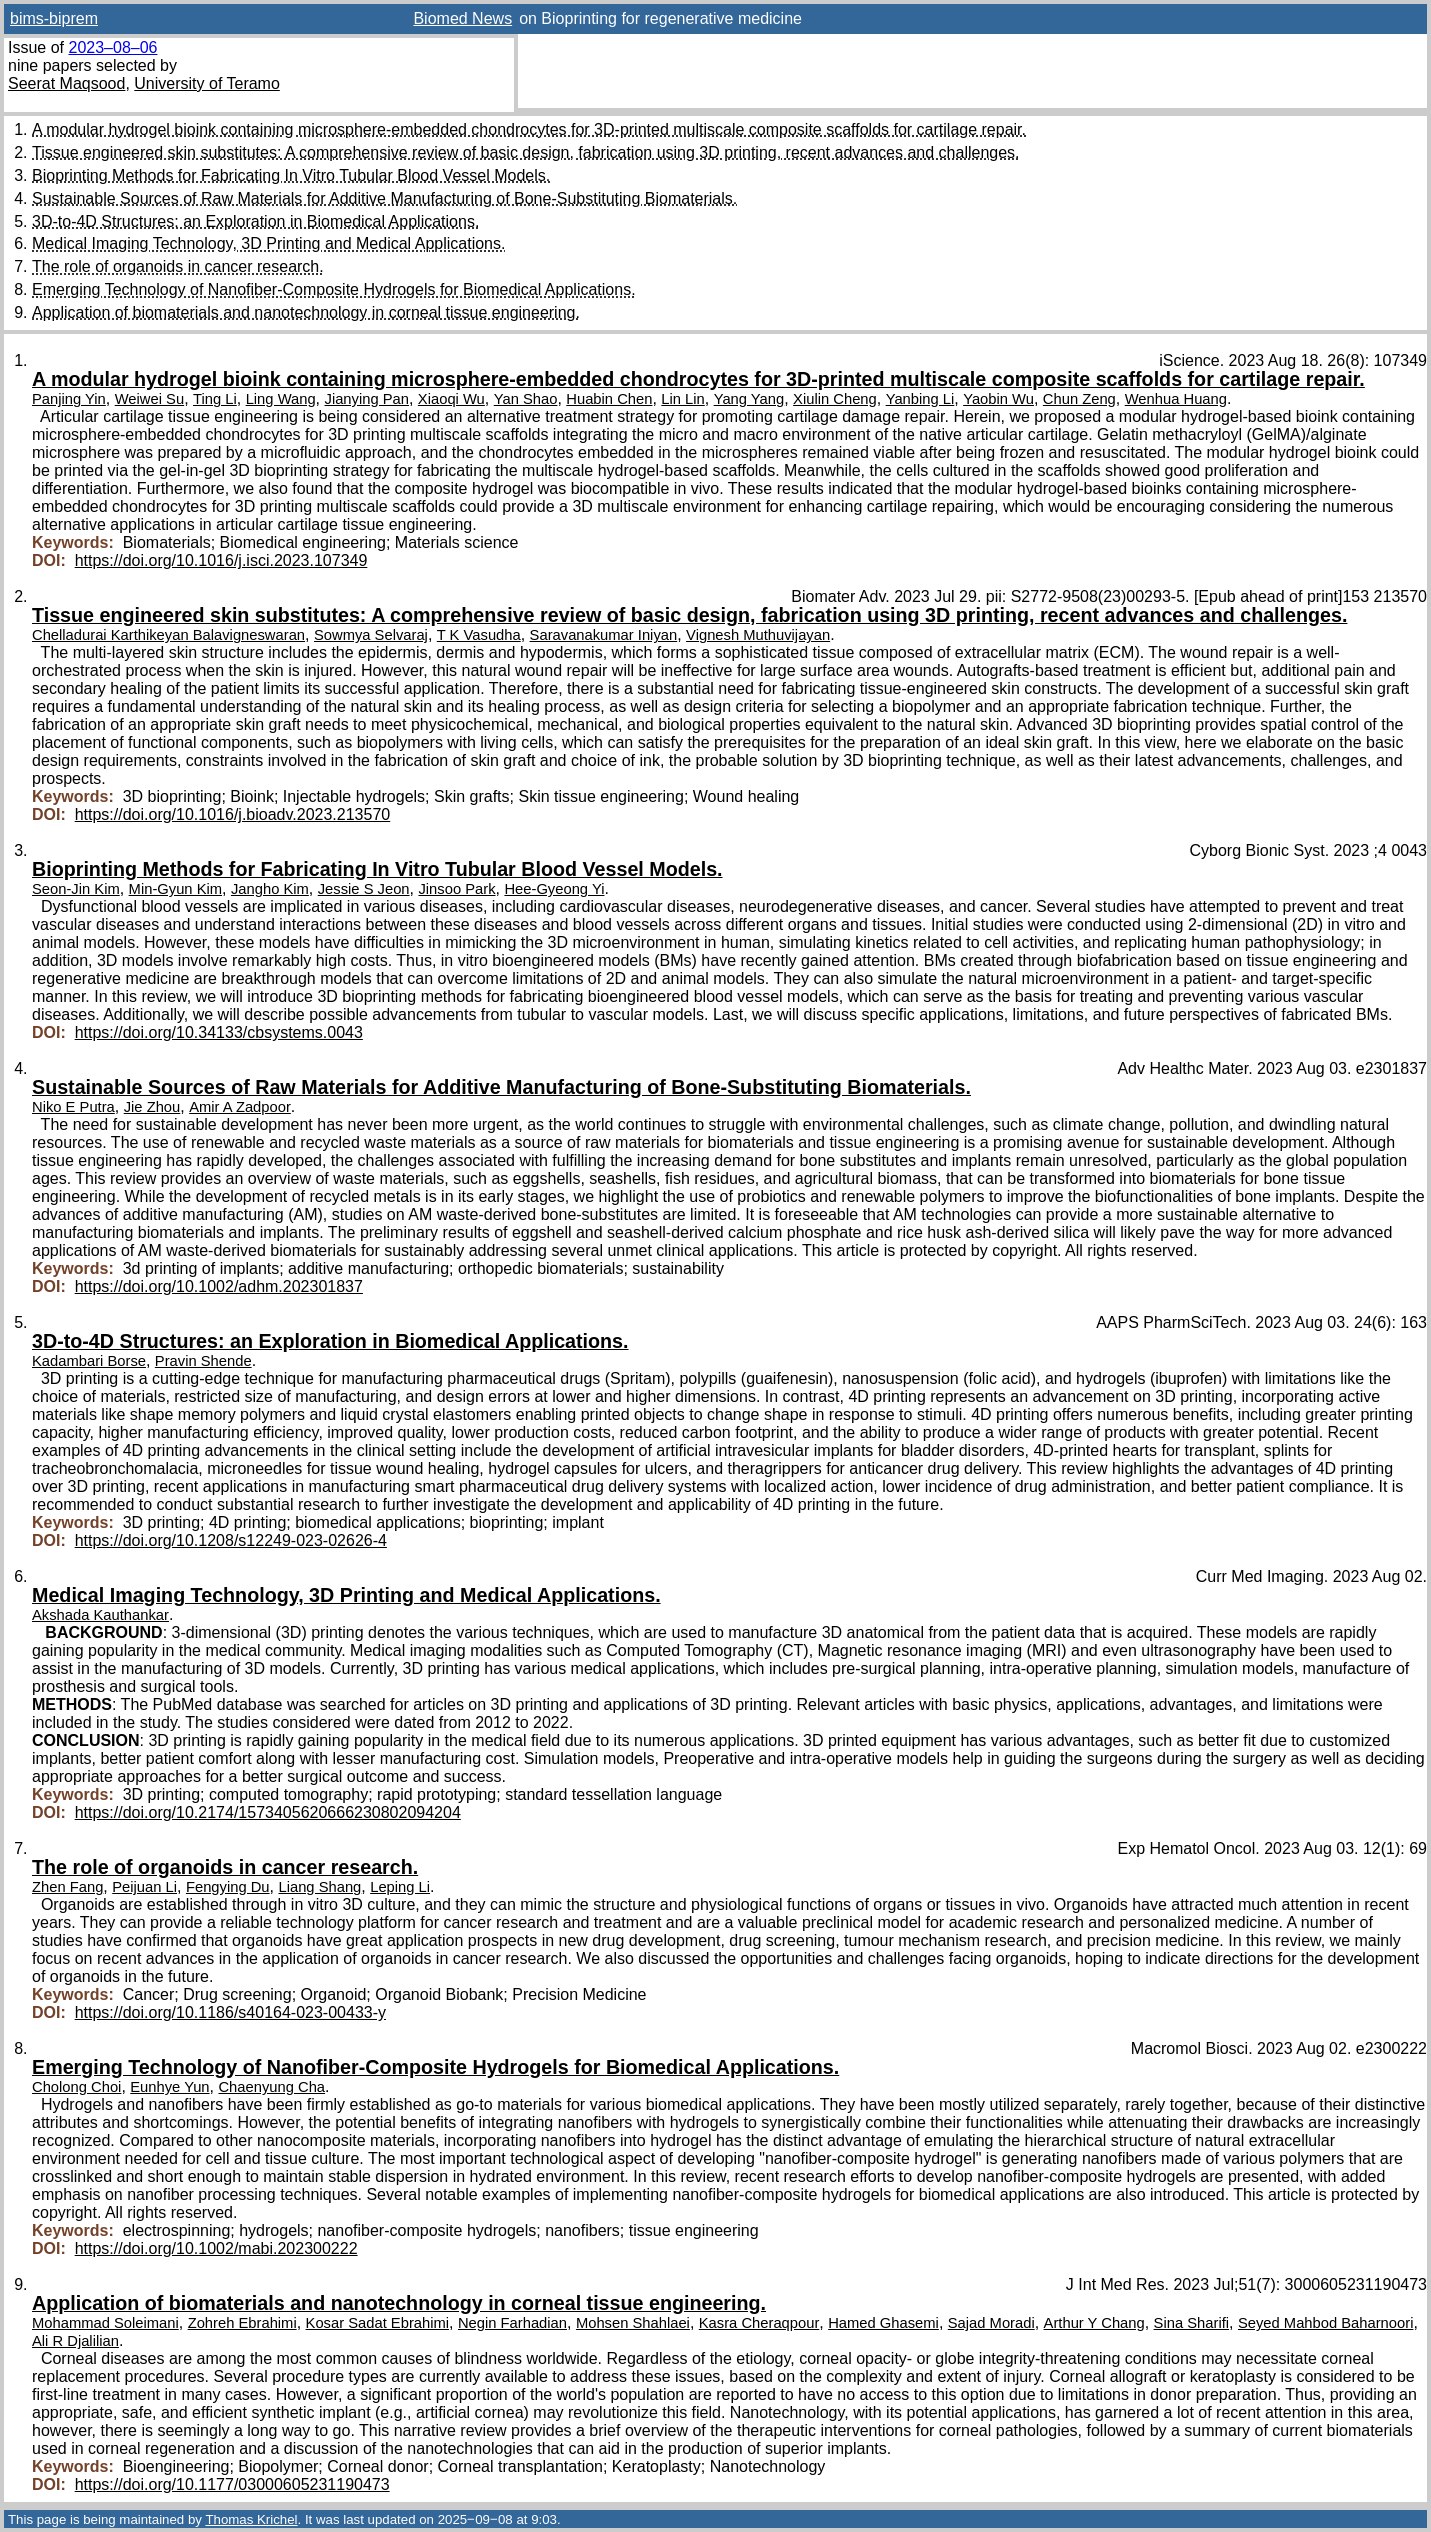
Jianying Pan (367, 399)
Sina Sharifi (1191, 2323)
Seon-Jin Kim (76, 889)
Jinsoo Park (456, 889)
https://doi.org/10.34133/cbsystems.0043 (219, 1032)
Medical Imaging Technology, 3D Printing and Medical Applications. (268, 243)
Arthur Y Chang (1094, 2323)
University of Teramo (207, 83)
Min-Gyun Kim (175, 889)
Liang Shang (319, 1887)
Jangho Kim (270, 889)
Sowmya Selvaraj (371, 635)
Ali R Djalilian (75, 2341)
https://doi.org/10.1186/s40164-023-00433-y (230, 2012)
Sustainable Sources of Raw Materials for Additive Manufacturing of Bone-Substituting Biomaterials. (384, 198)
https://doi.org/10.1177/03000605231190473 (232, 2484)
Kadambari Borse (89, 1361)
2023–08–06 (112, 47)
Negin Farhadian (512, 2323)
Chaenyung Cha (271, 2087)
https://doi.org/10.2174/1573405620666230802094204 (268, 1812)
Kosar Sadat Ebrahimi (377, 2323)
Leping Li (400, 1887)
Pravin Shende (203, 1361)
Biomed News (462, 18)
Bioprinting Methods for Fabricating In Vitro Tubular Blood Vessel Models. (291, 175)
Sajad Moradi (991, 2323)
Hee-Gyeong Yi (554, 889)
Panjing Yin (69, 399)
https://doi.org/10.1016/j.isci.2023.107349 (221, 560)
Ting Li (215, 399)
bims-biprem (54, 18)
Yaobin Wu (998, 399)
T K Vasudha (479, 635)
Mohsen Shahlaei (633, 2323)
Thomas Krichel (251, 2519)
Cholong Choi (76, 2087)
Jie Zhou (152, 1107)
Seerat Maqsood (66, 83)
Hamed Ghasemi (883, 2323)
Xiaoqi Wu (451, 399)
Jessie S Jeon (364, 889)
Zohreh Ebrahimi (242, 2323)
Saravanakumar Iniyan (604, 635)
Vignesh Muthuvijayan (758, 635)
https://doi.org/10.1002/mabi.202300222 (216, 2248)
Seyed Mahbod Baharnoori (1325, 2323)
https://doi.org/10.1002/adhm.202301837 (219, 1286)
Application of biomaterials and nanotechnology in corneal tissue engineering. (306, 312)
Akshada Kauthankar (100, 1615)
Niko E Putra (73, 1107)
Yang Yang (749, 399)
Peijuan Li (144, 1887)
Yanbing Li (920, 399)
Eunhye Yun (169, 2087)
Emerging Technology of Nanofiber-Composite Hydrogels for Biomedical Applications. (334, 289)
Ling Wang (281, 399)
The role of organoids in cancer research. (178, 266)
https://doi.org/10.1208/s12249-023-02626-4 (231, 1540)
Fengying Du (228, 1887)
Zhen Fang (67, 1887)
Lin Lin (682, 399)
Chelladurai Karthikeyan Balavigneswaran (168, 635)
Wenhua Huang (1176, 399)
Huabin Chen (609, 399)
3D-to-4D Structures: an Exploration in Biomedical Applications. (255, 221)
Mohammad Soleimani (105, 2323)
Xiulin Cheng (835, 399)
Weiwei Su (149, 399)
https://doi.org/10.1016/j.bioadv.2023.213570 (233, 814)
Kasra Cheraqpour (759, 2323)
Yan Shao (526, 399)
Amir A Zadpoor (240, 1107)
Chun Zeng (1079, 399)
